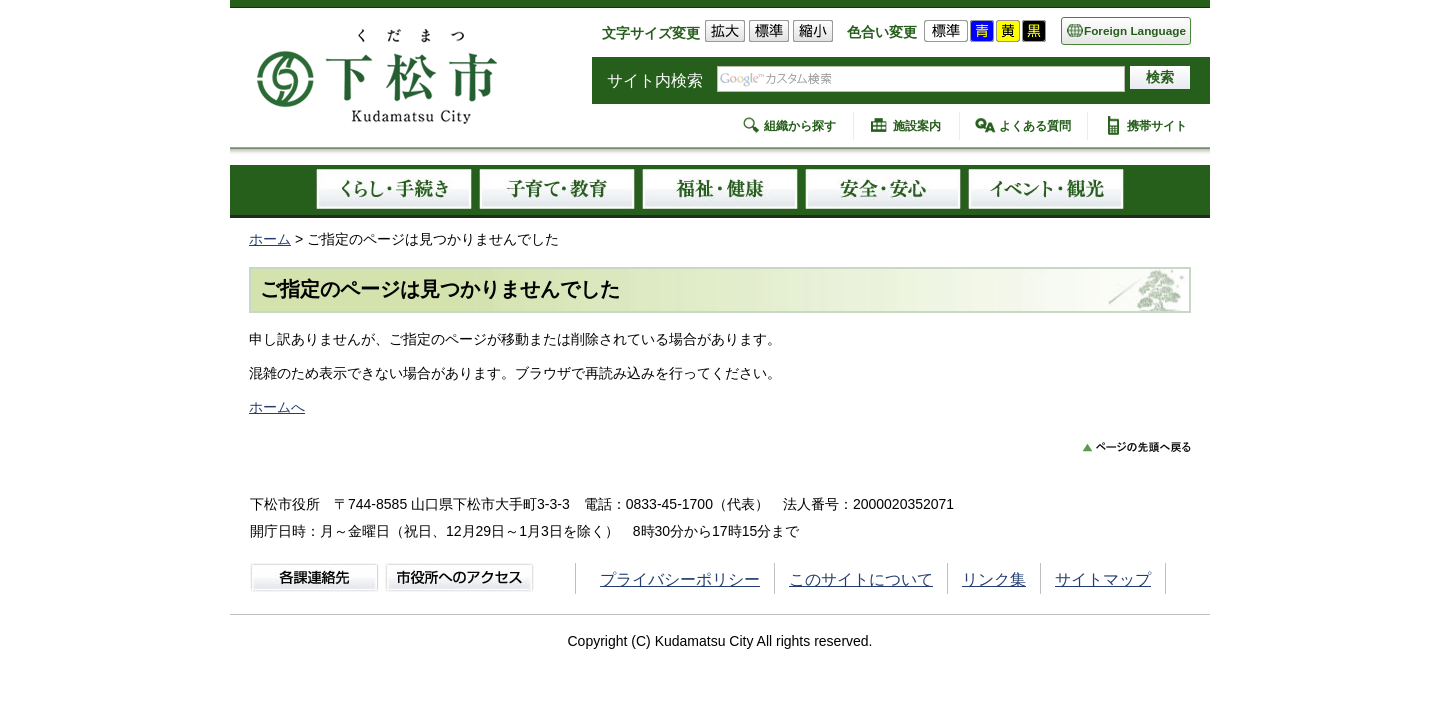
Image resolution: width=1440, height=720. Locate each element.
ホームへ (277, 407)
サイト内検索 (655, 80)
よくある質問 (1035, 126)
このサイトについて (861, 579)
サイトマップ (1103, 579)
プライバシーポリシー (680, 579)
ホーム (270, 239)
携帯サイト (1157, 126)
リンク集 (994, 579)
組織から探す (800, 126)
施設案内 (917, 126)
